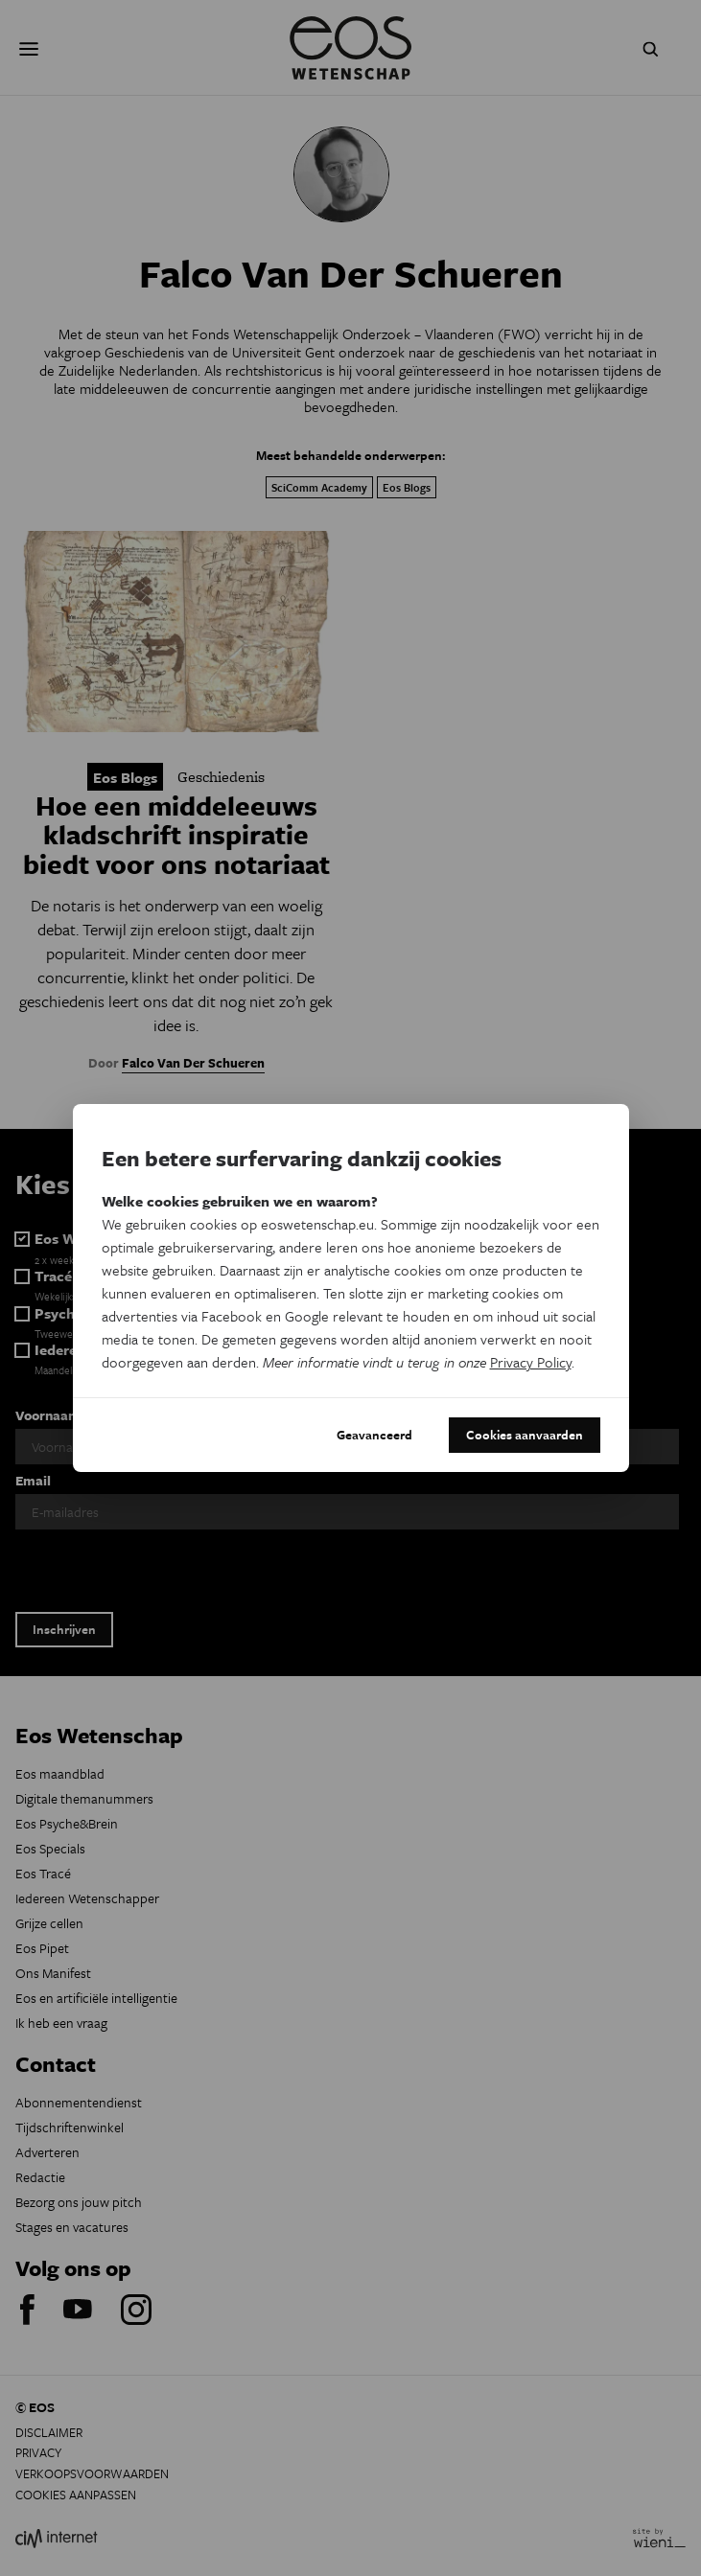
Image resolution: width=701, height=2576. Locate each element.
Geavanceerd (374, 1434)
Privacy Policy (531, 1361)
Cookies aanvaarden (524, 1434)
